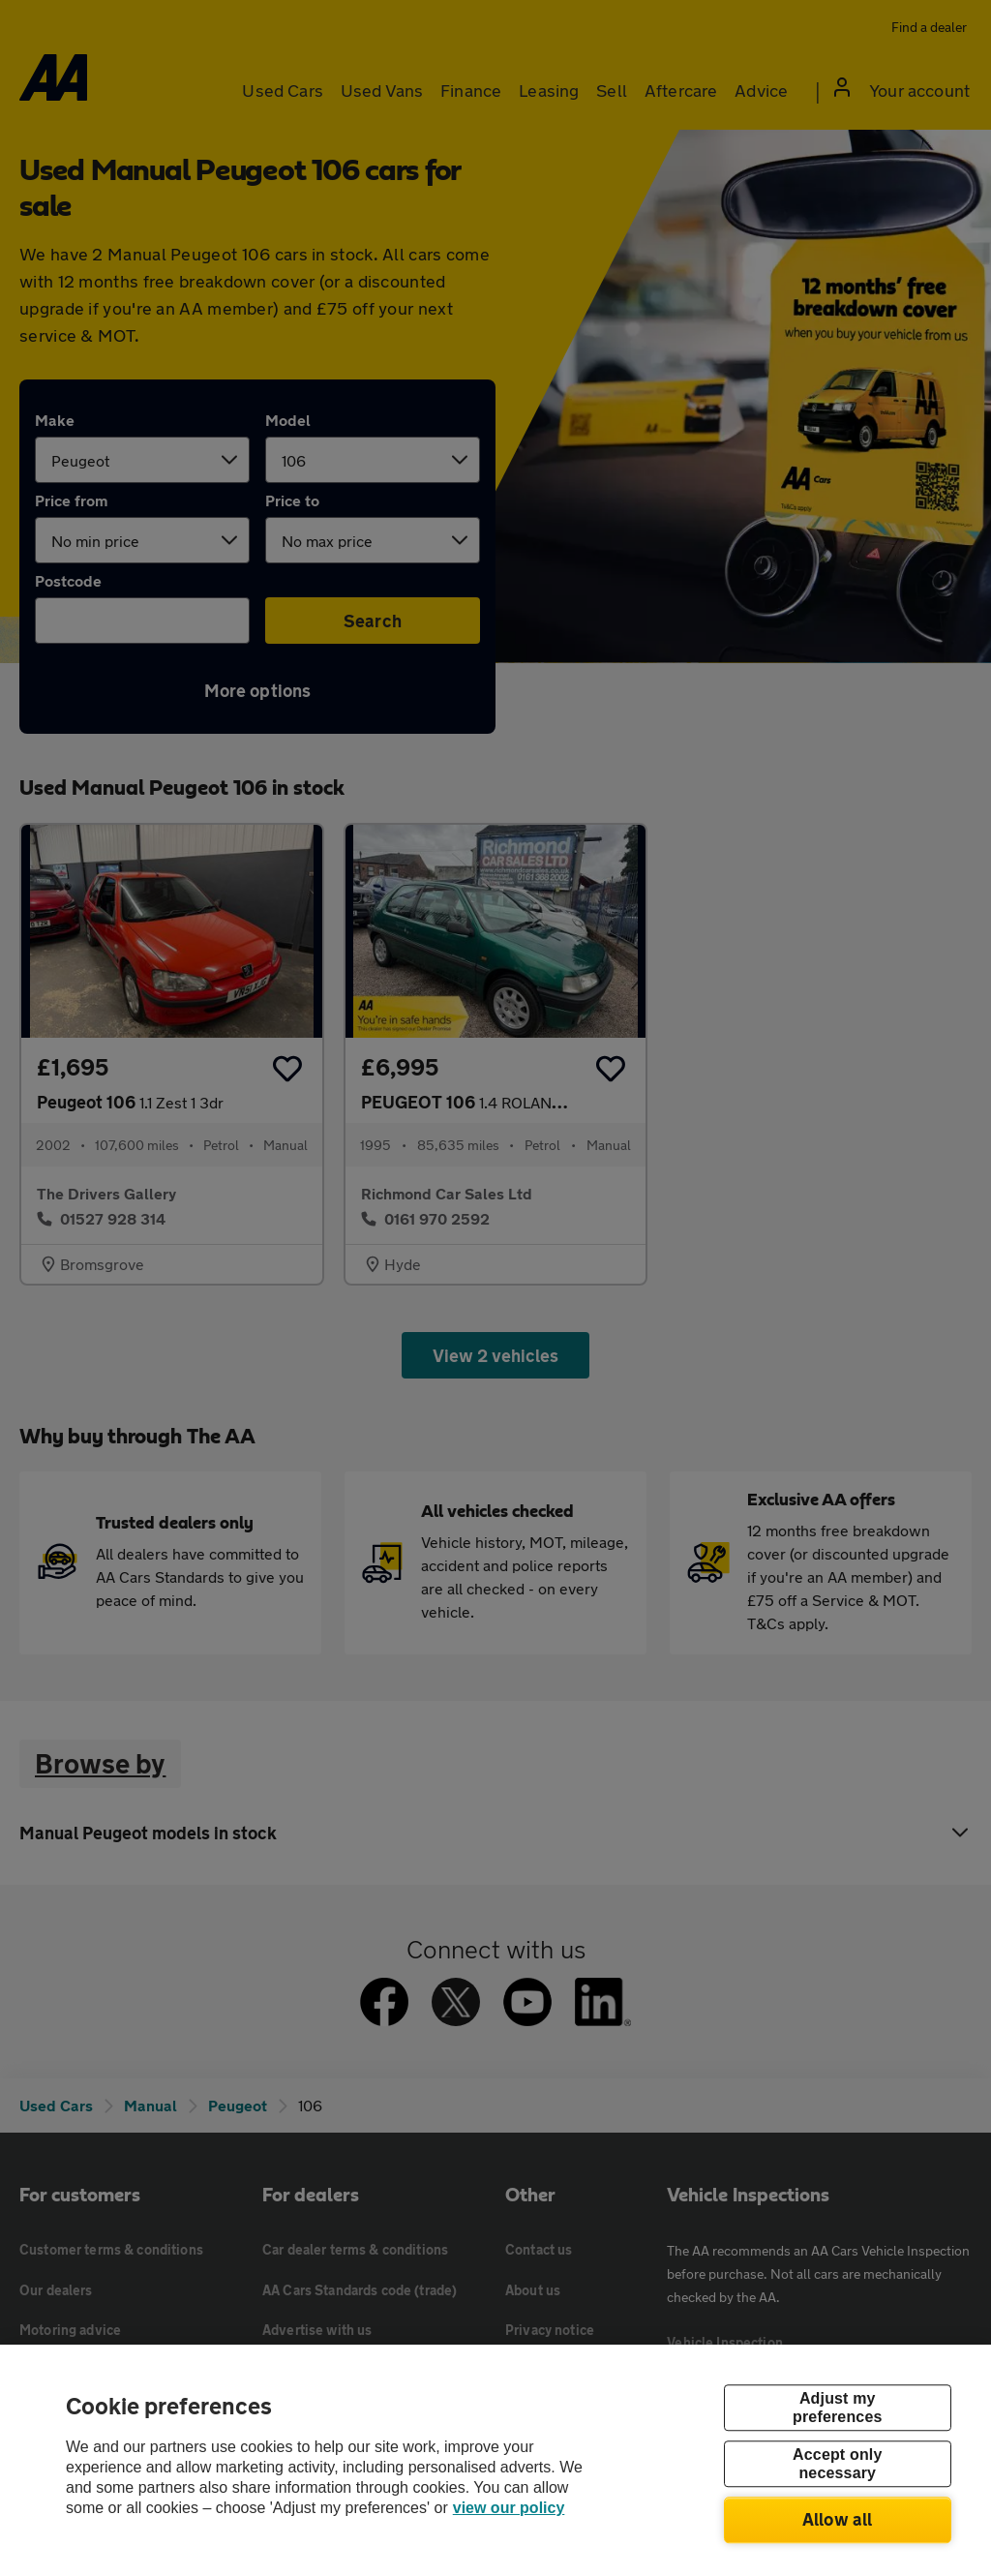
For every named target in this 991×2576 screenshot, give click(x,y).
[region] (495, 2460)
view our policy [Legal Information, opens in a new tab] (509, 2508)
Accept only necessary (837, 2463)
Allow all (837, 2519)
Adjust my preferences (837, 2407)
